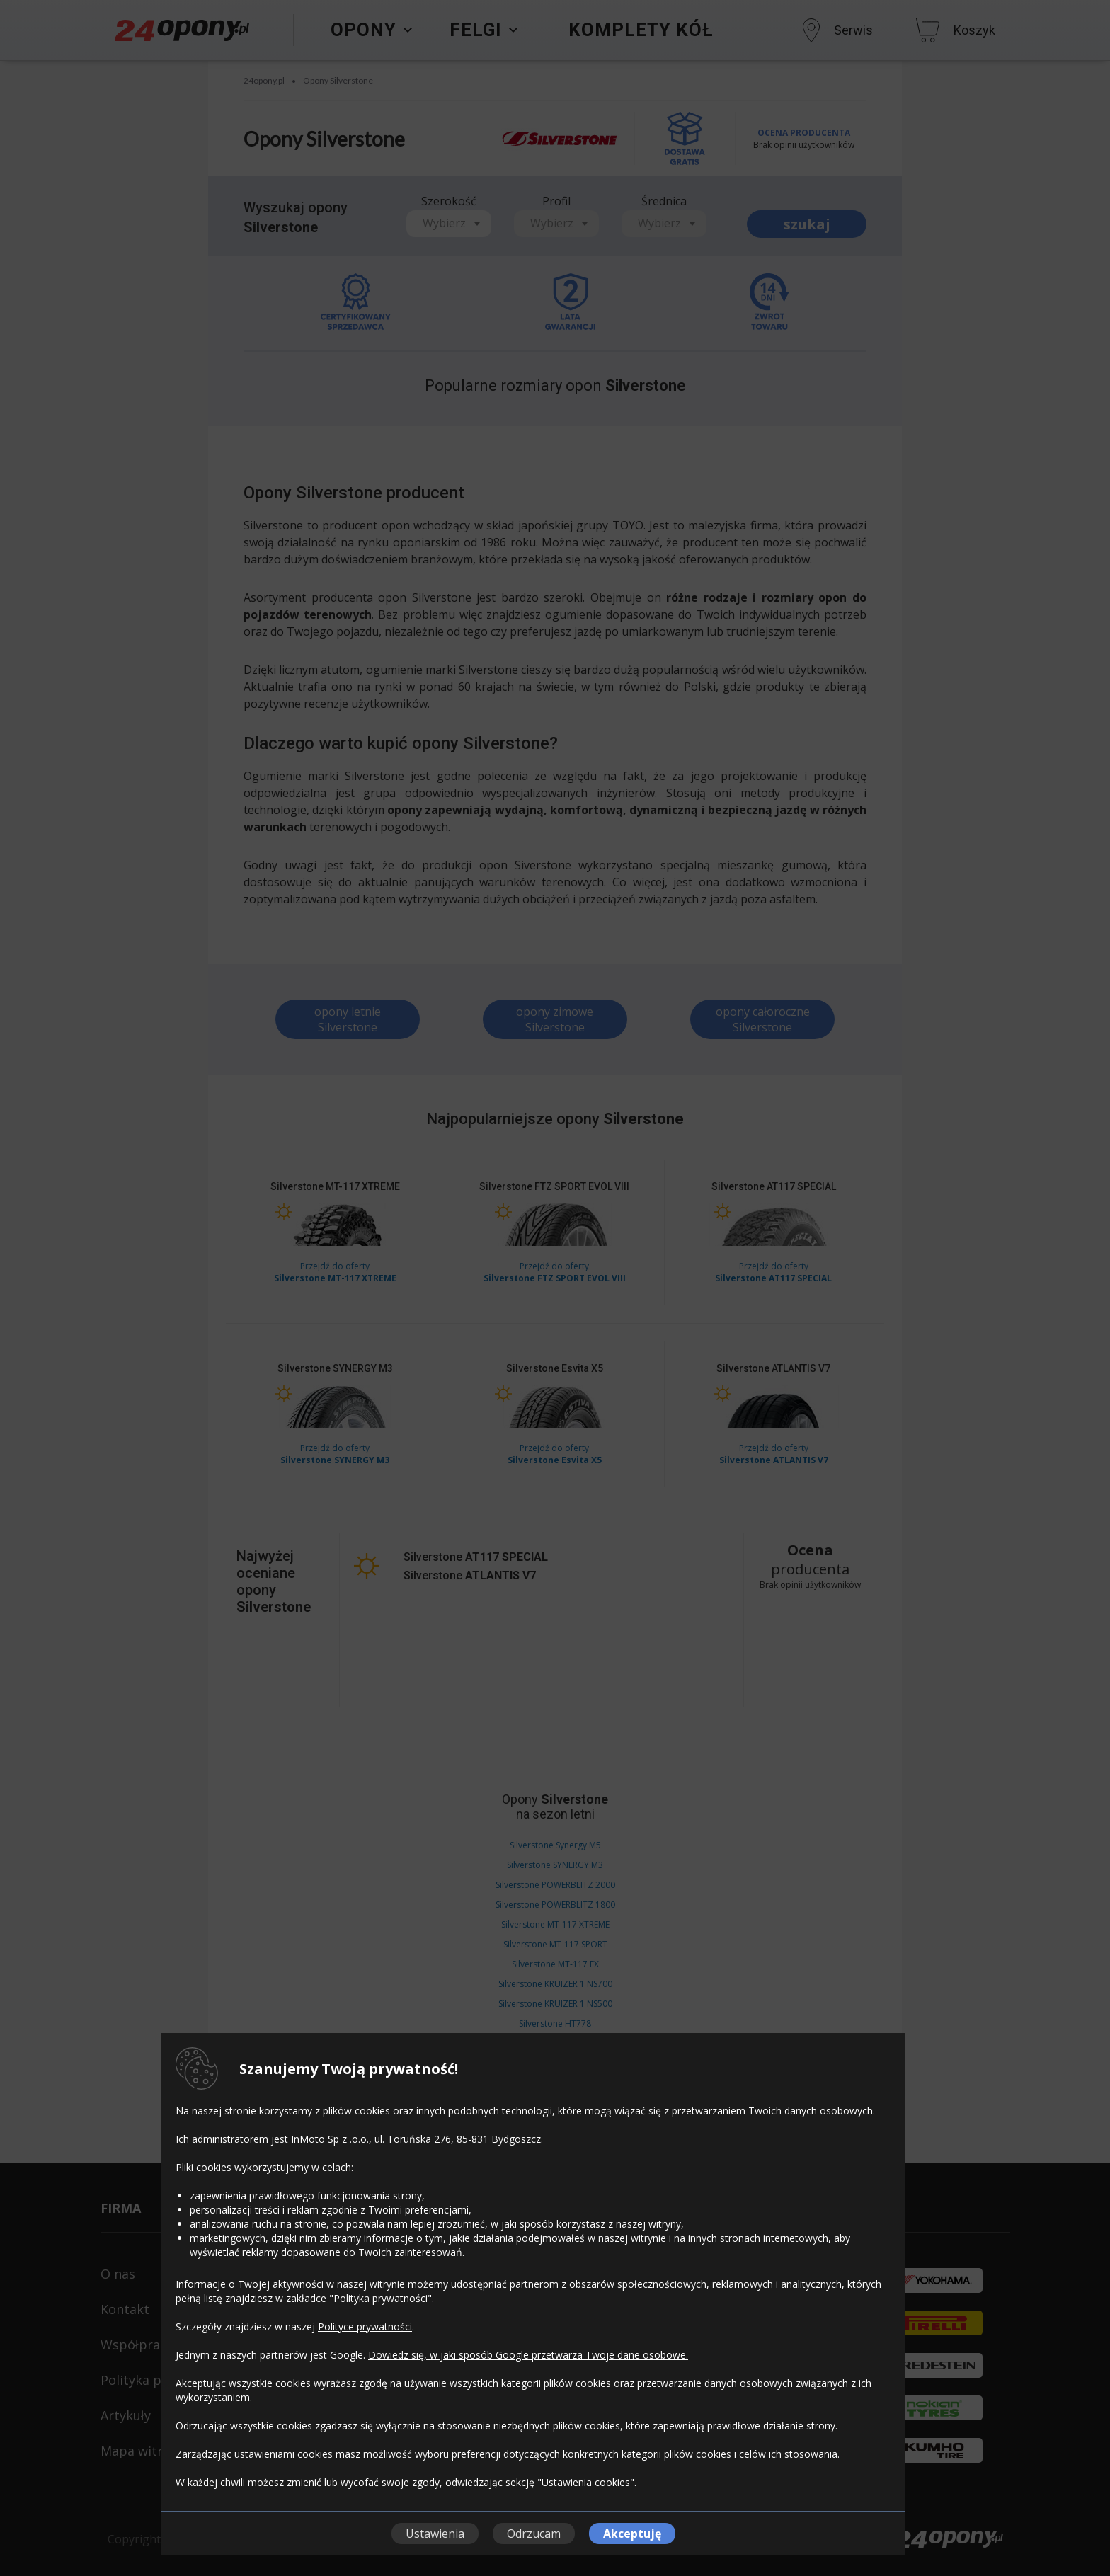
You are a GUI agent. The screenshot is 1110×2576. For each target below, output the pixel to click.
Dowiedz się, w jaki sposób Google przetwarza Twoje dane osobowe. (528, 2355)
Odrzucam (534, 2533)
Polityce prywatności (365, 2326)
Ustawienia (435, 2533)
